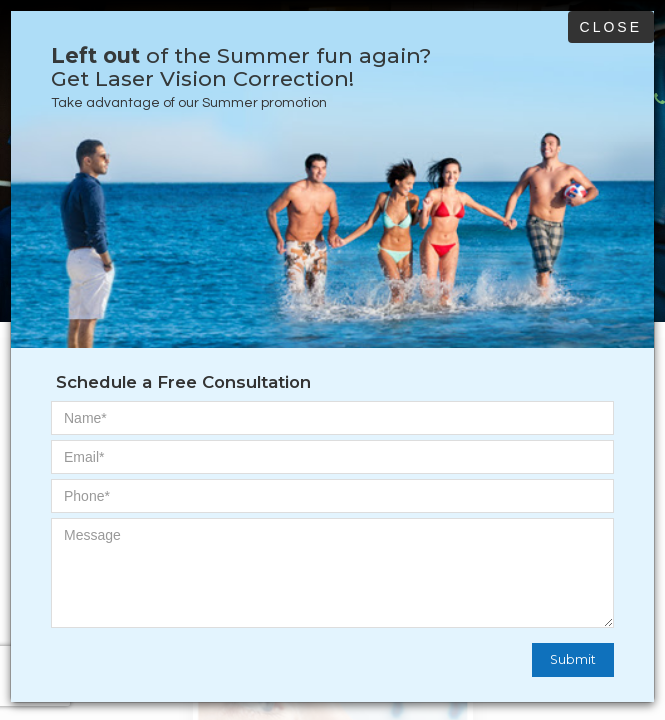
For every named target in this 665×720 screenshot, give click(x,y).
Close (611, 27)
